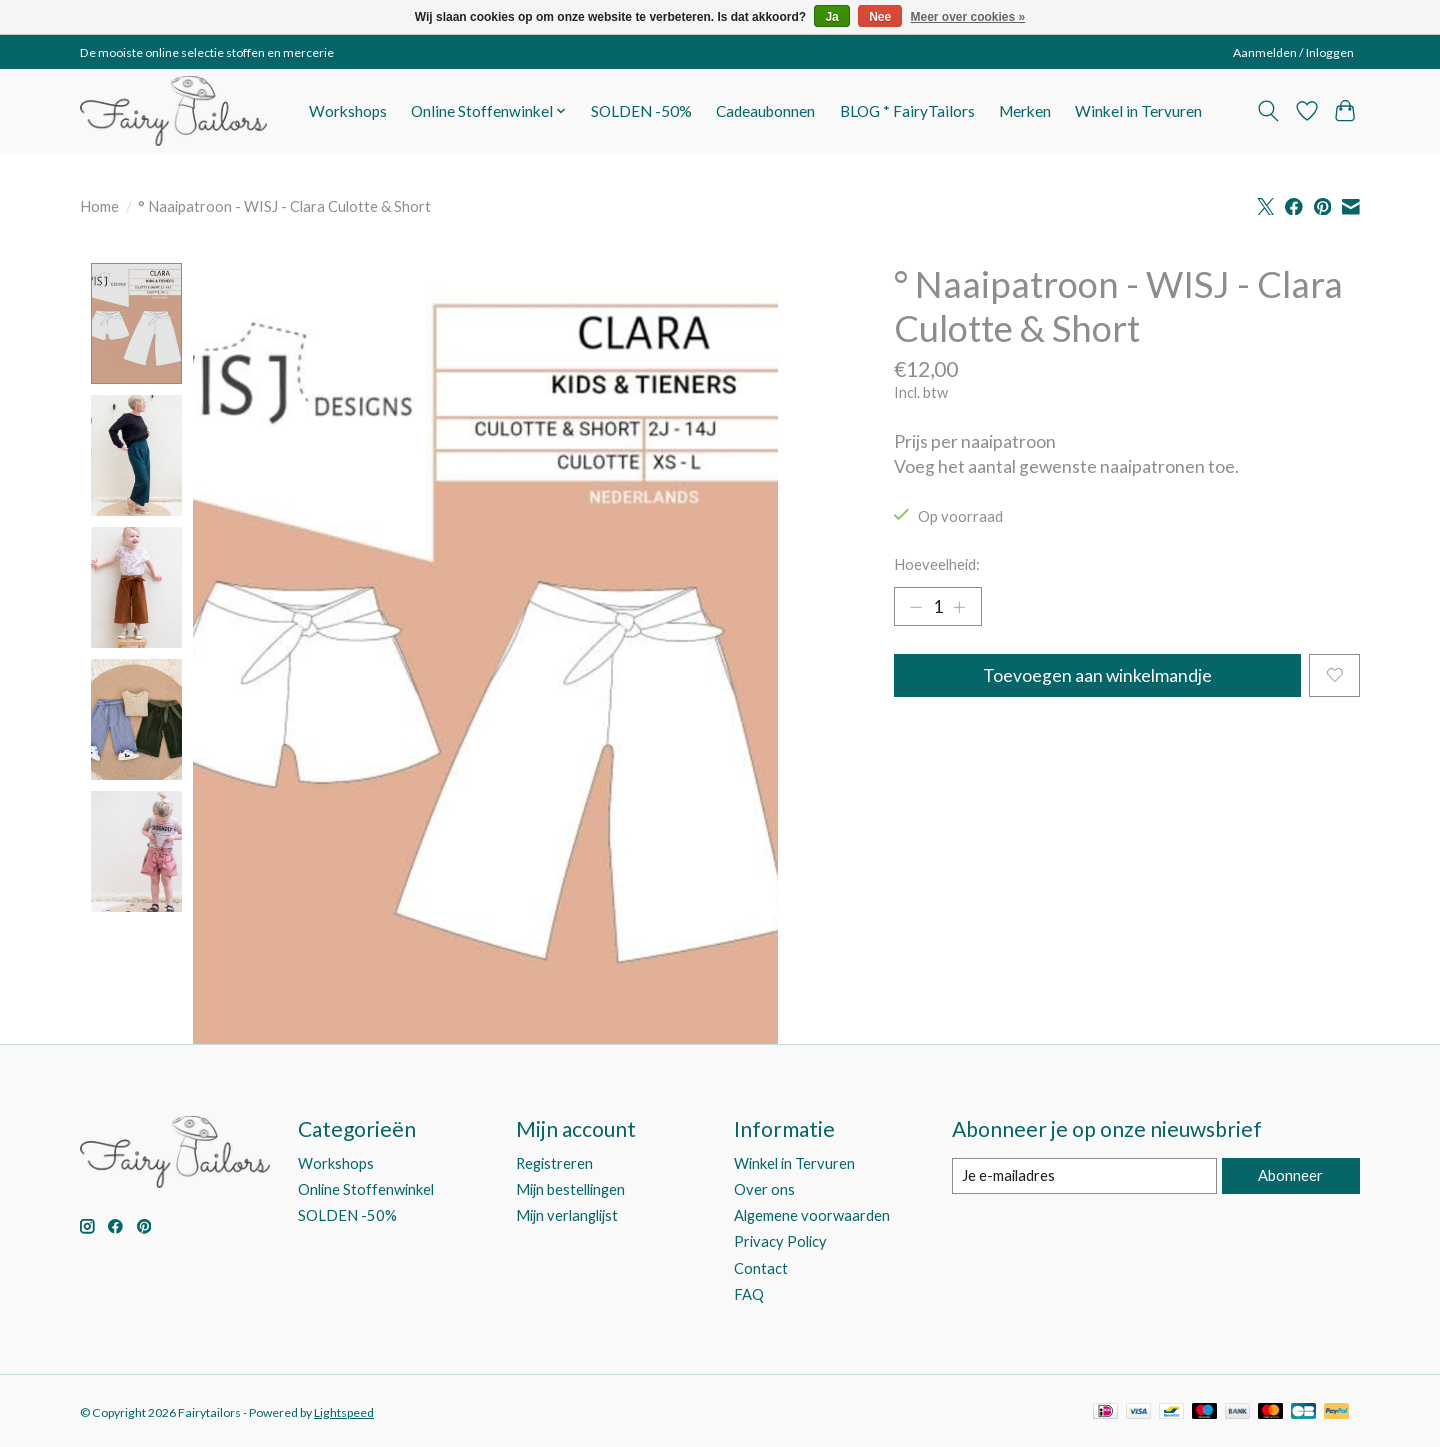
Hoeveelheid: (937, 564)
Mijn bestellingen (570, 1190)
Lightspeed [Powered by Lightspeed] (344, 1412)
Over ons (764, 1190)
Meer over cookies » (968, 17)
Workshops (348, 111)
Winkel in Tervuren (1138, 111)
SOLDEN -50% (641, 111)
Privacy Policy (780, 1242)
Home (99, 206)
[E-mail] (1084, 1177)
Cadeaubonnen (765, 111)
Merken (1025, 111)
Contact (761, 1268)
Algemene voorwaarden (812, 1216)
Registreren (554, 1164)
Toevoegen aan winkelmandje (1097, 675)
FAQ (749, 1294)
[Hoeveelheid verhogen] (960, 607)
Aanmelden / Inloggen (1293, 52)
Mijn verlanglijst (567, 1216)
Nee (880, 17)
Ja (831, 17)
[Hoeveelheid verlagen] (916, 607)
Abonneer (1290, 1176)
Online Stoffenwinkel (366, 1190)
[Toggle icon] (1268, 111)
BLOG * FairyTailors (907, 111)
